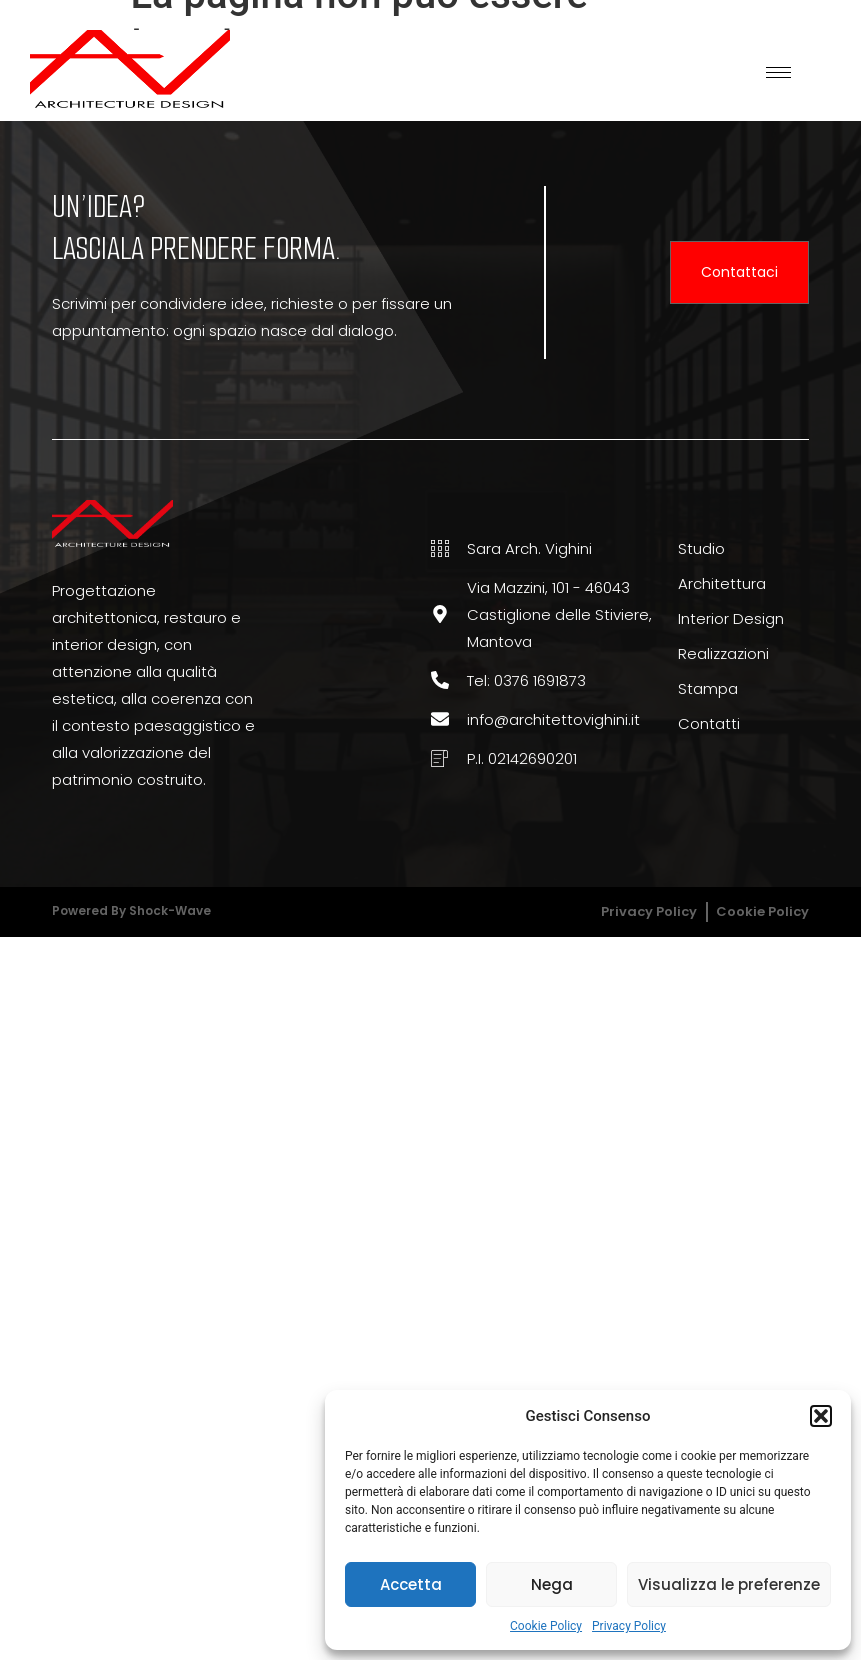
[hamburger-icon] (778, 72)
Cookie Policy (546, 1626)
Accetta (411, 1584)
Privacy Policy (629, 1626)
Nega (552, 1584)
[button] (821, 1416)
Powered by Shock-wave (131, 910)
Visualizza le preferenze (729, 1584)
